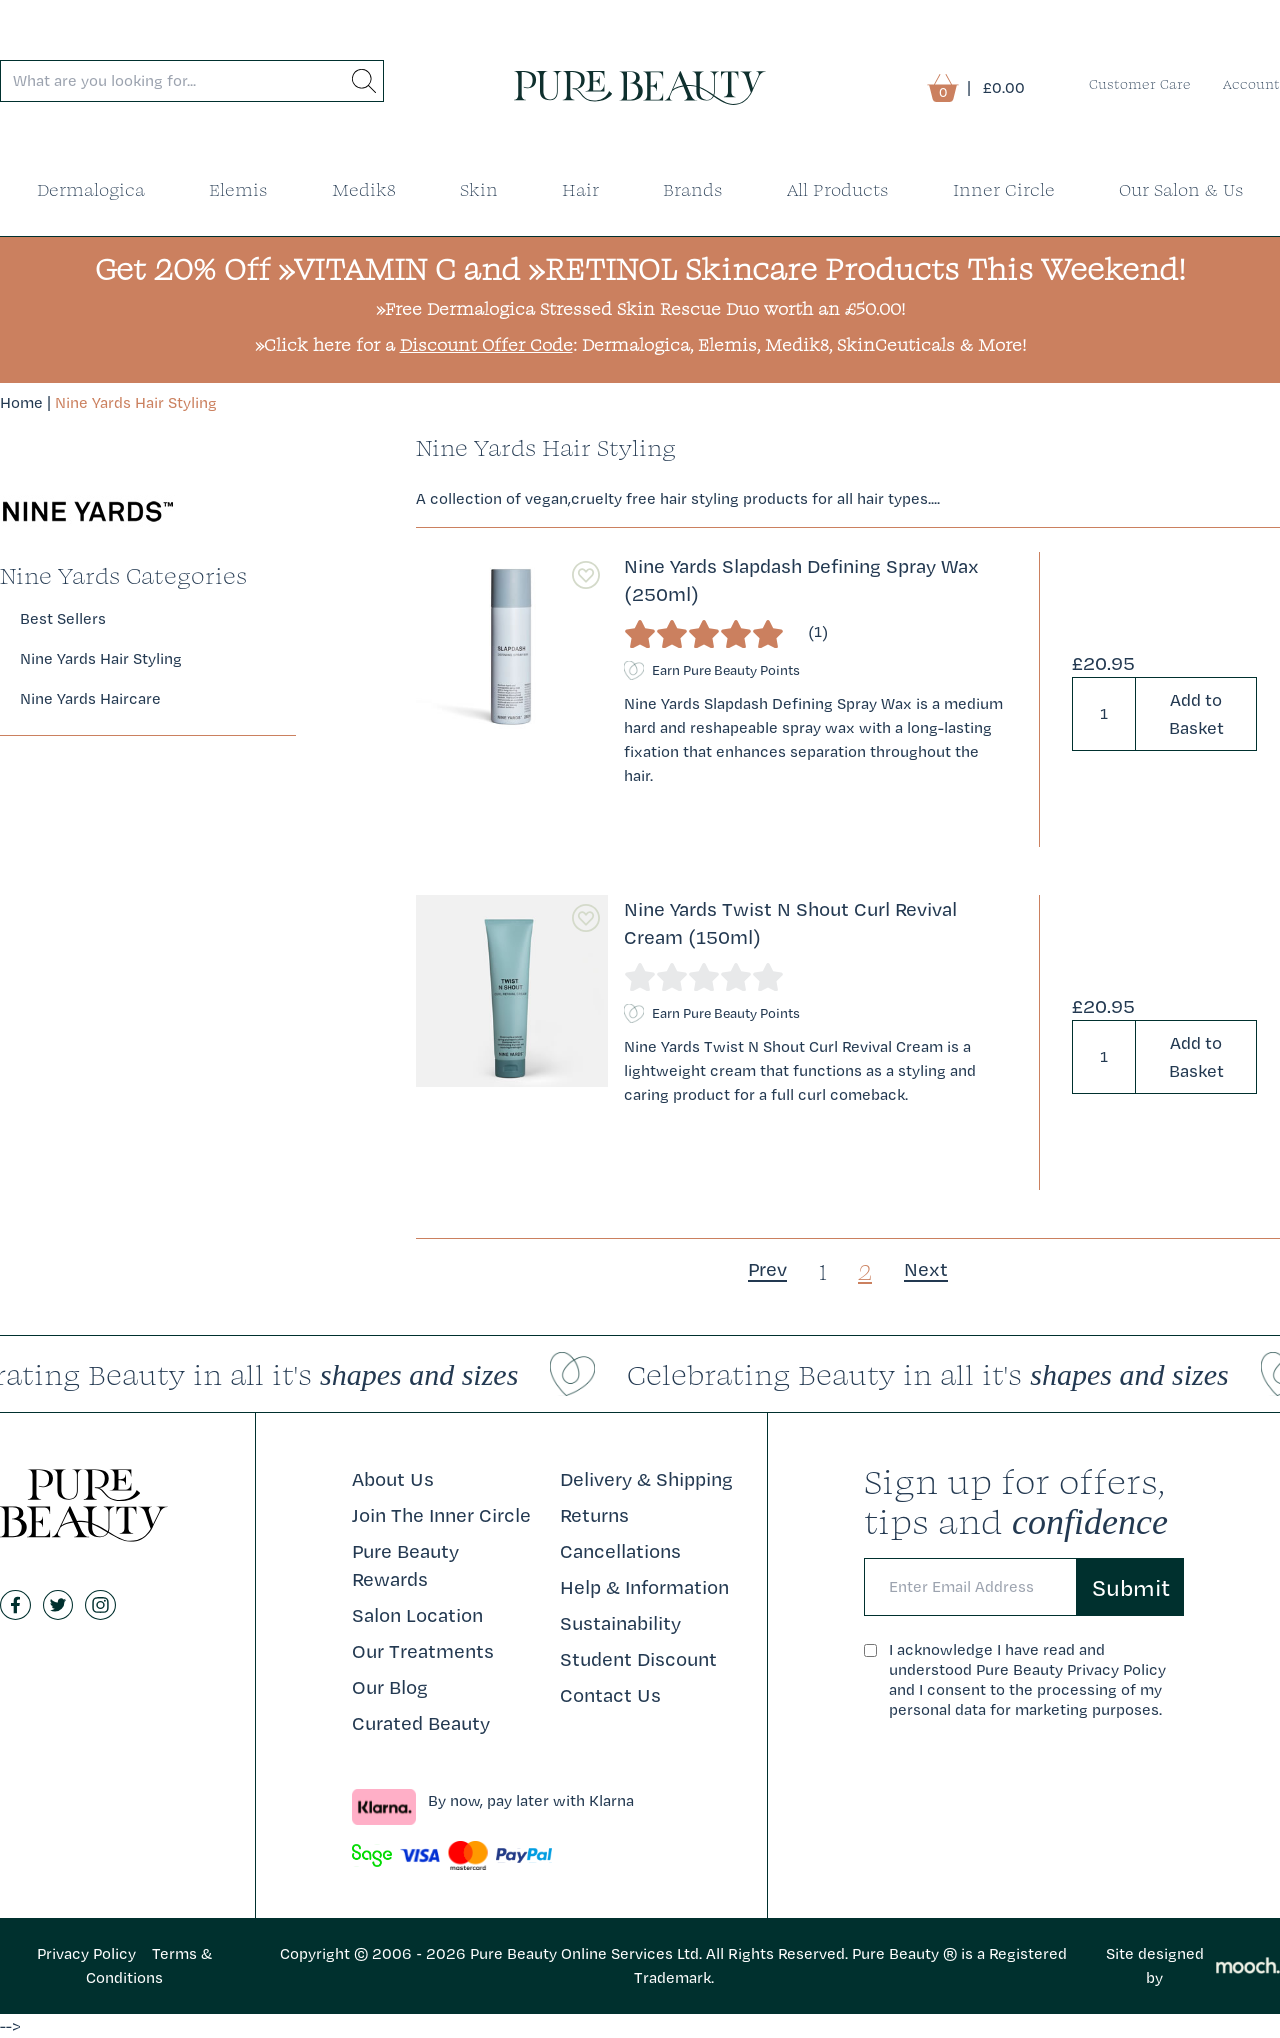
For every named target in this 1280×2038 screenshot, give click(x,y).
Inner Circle (1004, 189)
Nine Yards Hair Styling (136, 402)
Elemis (238, 189)
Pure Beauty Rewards (405, 1565)
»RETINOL (602, 268)
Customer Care (1140, 84)
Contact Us (610, 1695)
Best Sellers (63, 618)
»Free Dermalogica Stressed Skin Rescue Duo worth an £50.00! (640, 308)
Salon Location (417, 1615)
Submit (1131, 1587)
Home (21, 402)
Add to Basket (1196, 713)
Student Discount (638, 1659)
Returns (594, 1515)
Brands (693, 189)
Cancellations (620, 1551)
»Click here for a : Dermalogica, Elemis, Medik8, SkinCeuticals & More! (640, 344)
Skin (479, 189)
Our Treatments (423, 1651)
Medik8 (364, 189)
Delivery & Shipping (646, 1479)
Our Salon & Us (1181, 189)
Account (1251, 84)
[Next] (926, 1269)
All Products (838, 189)
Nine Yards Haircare (90, 698)
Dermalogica (91, 189)
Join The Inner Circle (441, 1515)
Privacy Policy (86, 1953)
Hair (580, 189)
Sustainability (620, 1623)
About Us (393, 1479)
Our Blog (390, 1687)
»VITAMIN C (366, 268)
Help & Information (644, 1587)
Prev (767, 1269)
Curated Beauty (421, 1723)
